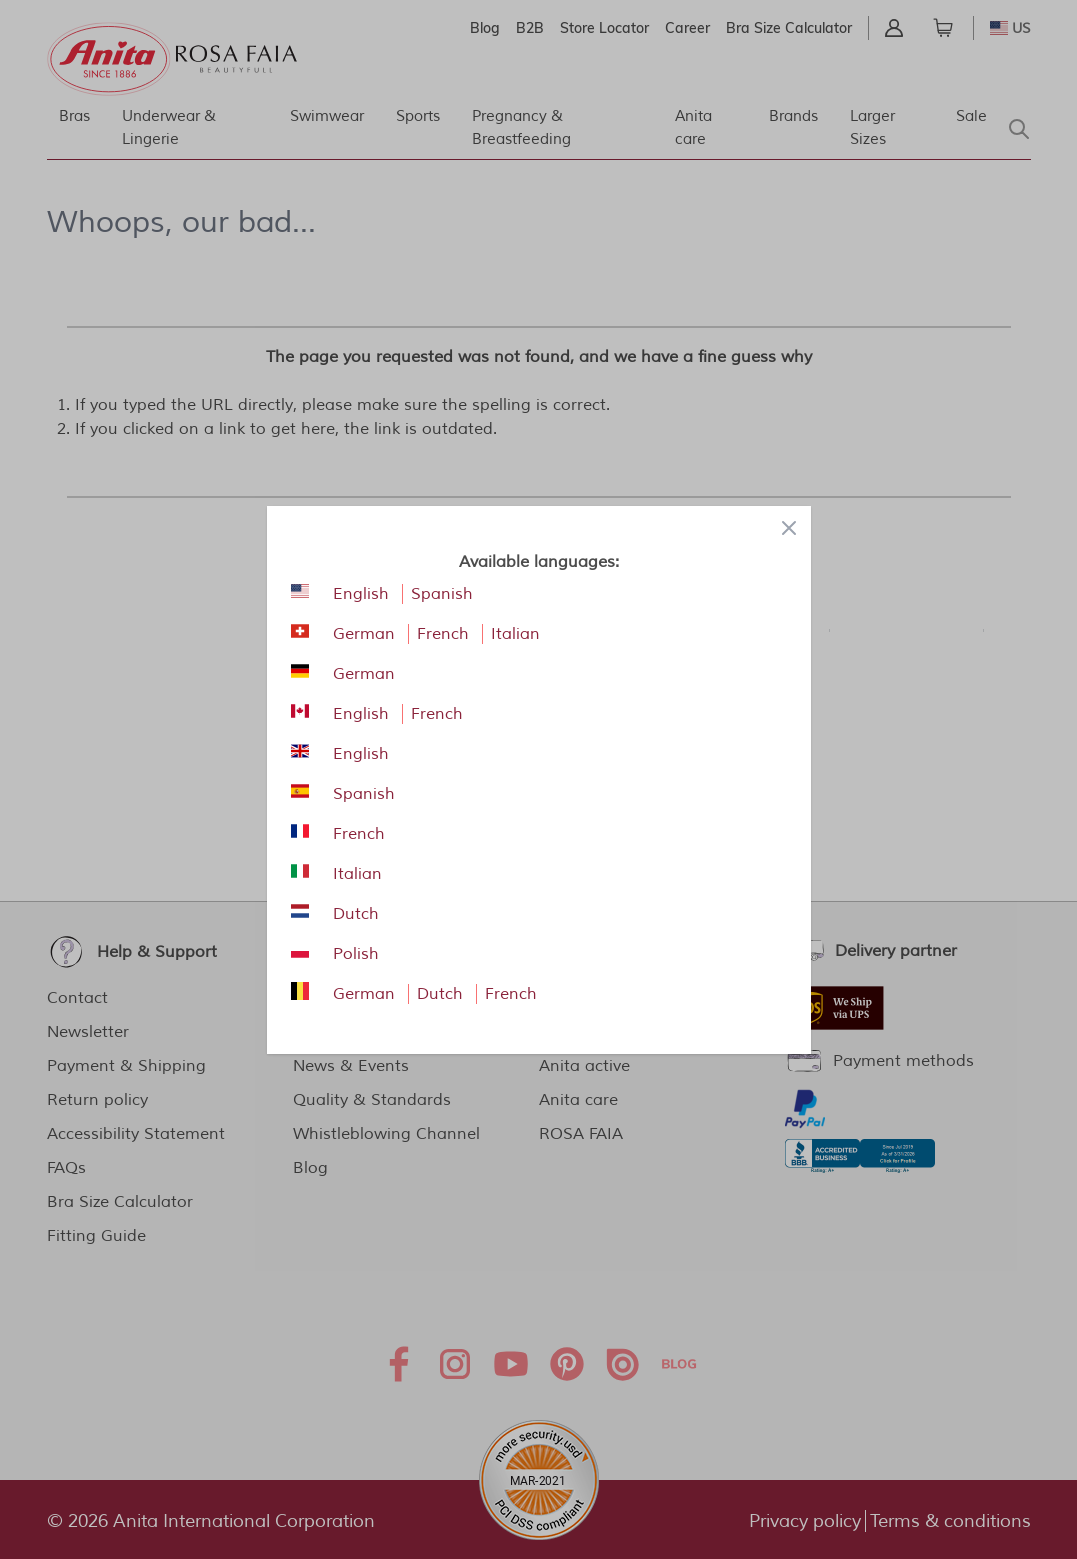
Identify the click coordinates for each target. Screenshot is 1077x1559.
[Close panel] (789, 528)
